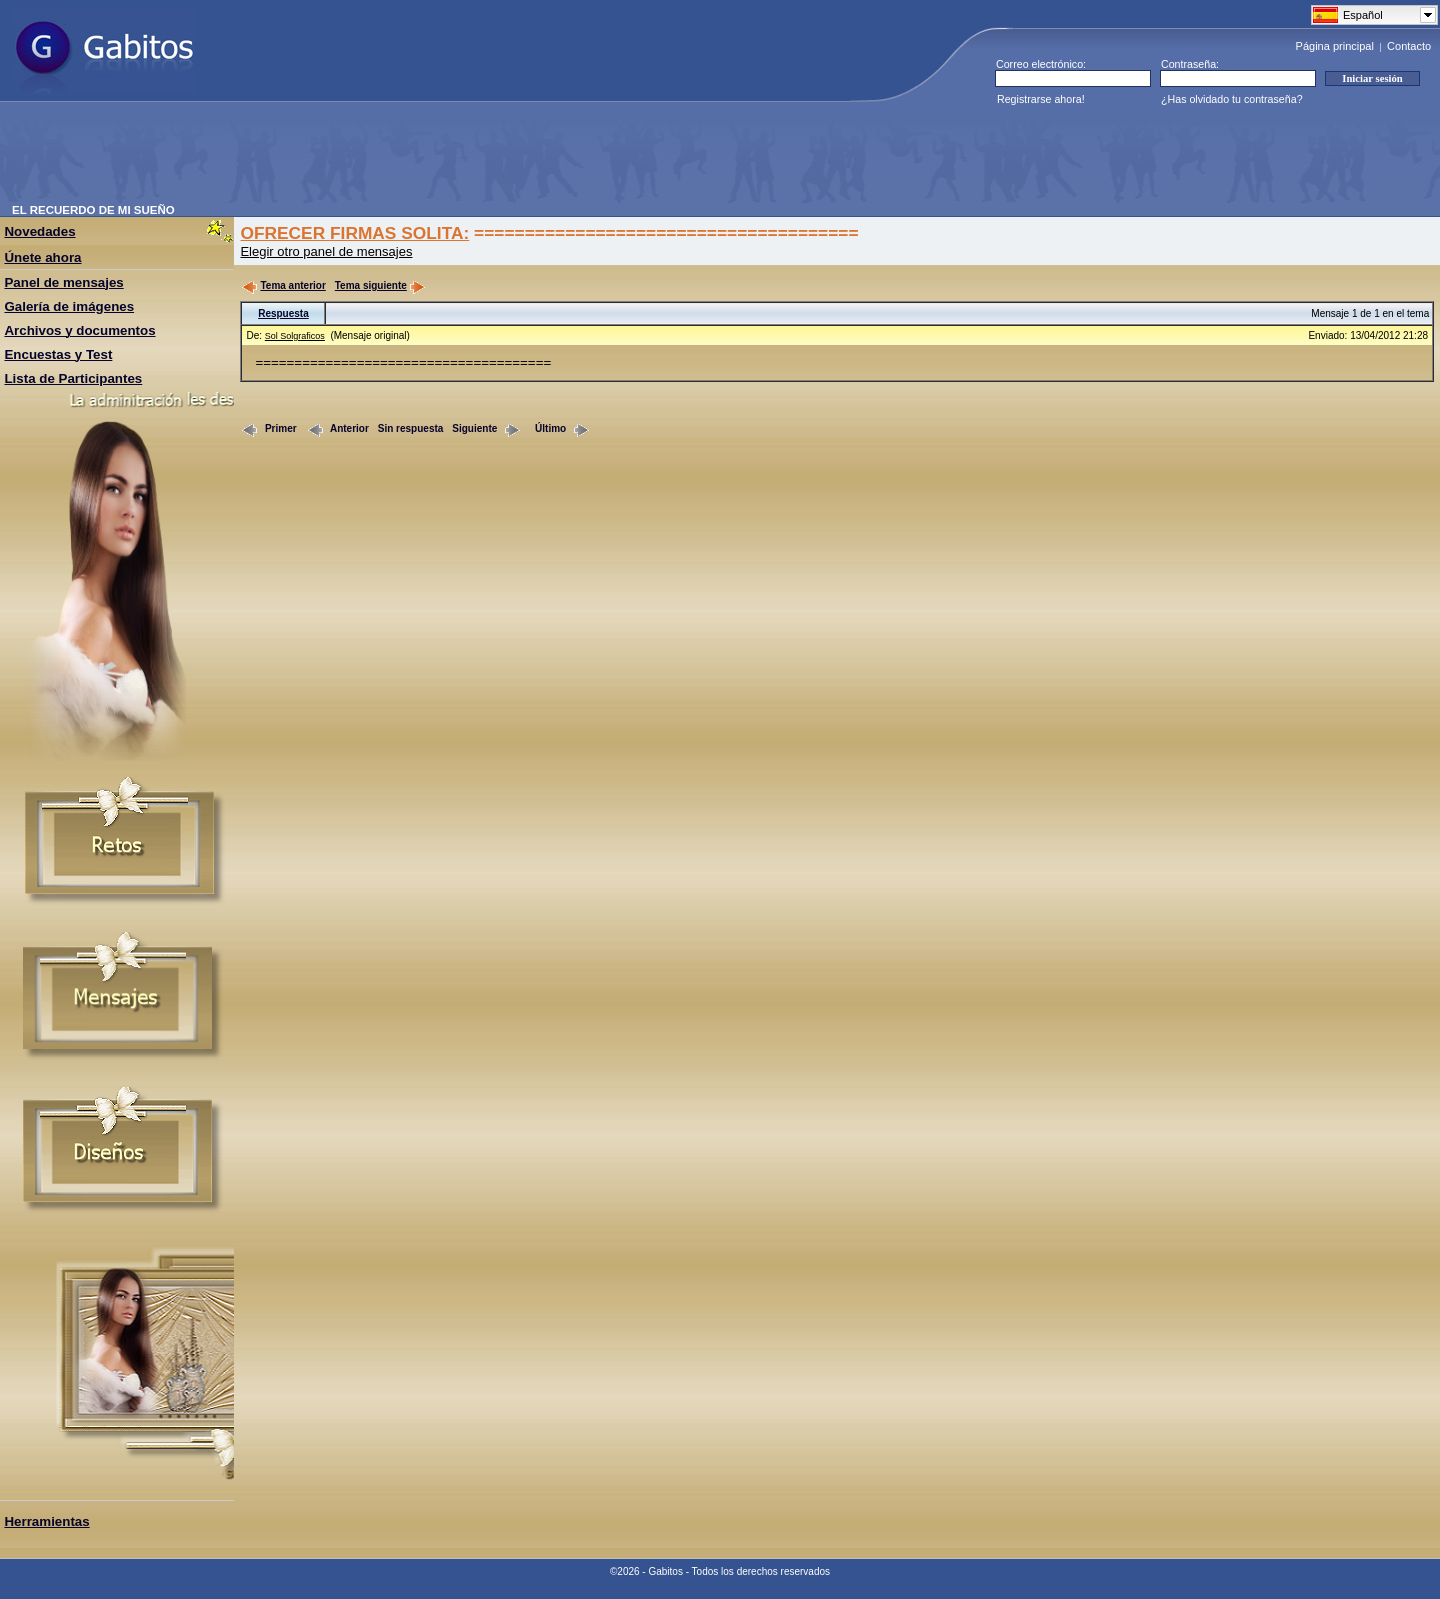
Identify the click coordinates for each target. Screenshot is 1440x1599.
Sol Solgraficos (295, 336)
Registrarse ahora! (1041, 99)
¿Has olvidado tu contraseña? (1232, 99)
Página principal (1335, 46)
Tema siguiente (380, 285)
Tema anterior (283, 285)
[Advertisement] (376, 159)
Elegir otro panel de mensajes (326, 251)
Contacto (1409, 46)
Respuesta (283, 313)
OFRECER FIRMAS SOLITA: (354, 233)
